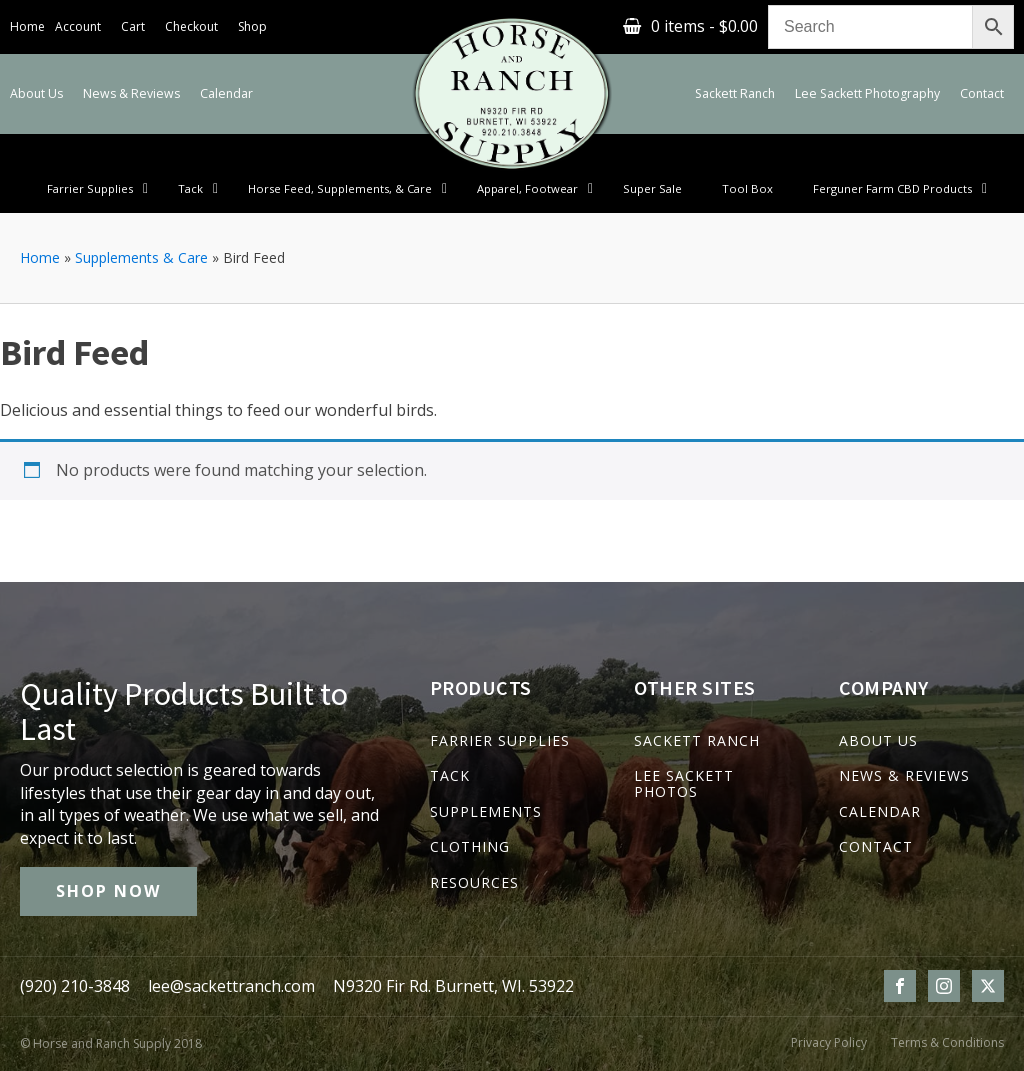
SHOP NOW (108, 891)
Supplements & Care (141, 257)
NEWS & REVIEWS (904, 775)
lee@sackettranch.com (231, 986)
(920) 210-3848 (75, 986)
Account (78, 26)
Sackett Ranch (735, 93)
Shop (252, 26)
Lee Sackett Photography (867, 93)
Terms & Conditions (947, 1043)
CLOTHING (470, 846)
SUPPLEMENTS (486, 811)
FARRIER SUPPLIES (500, 740)
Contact (982, 93)
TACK (450, 775)
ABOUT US (878, 740)
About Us (36, 93)
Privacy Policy (829, 1043)
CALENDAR (880, 811)
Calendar (226, 93)
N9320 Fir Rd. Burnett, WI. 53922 (453, 986)
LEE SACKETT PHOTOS (684, 783)
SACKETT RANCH (697, 740)
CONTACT (876, 846)
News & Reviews (131, 93)
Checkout (191, 26)
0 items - (704, 26)
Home (27, 26)
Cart (133, 26)
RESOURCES (474, 882)
